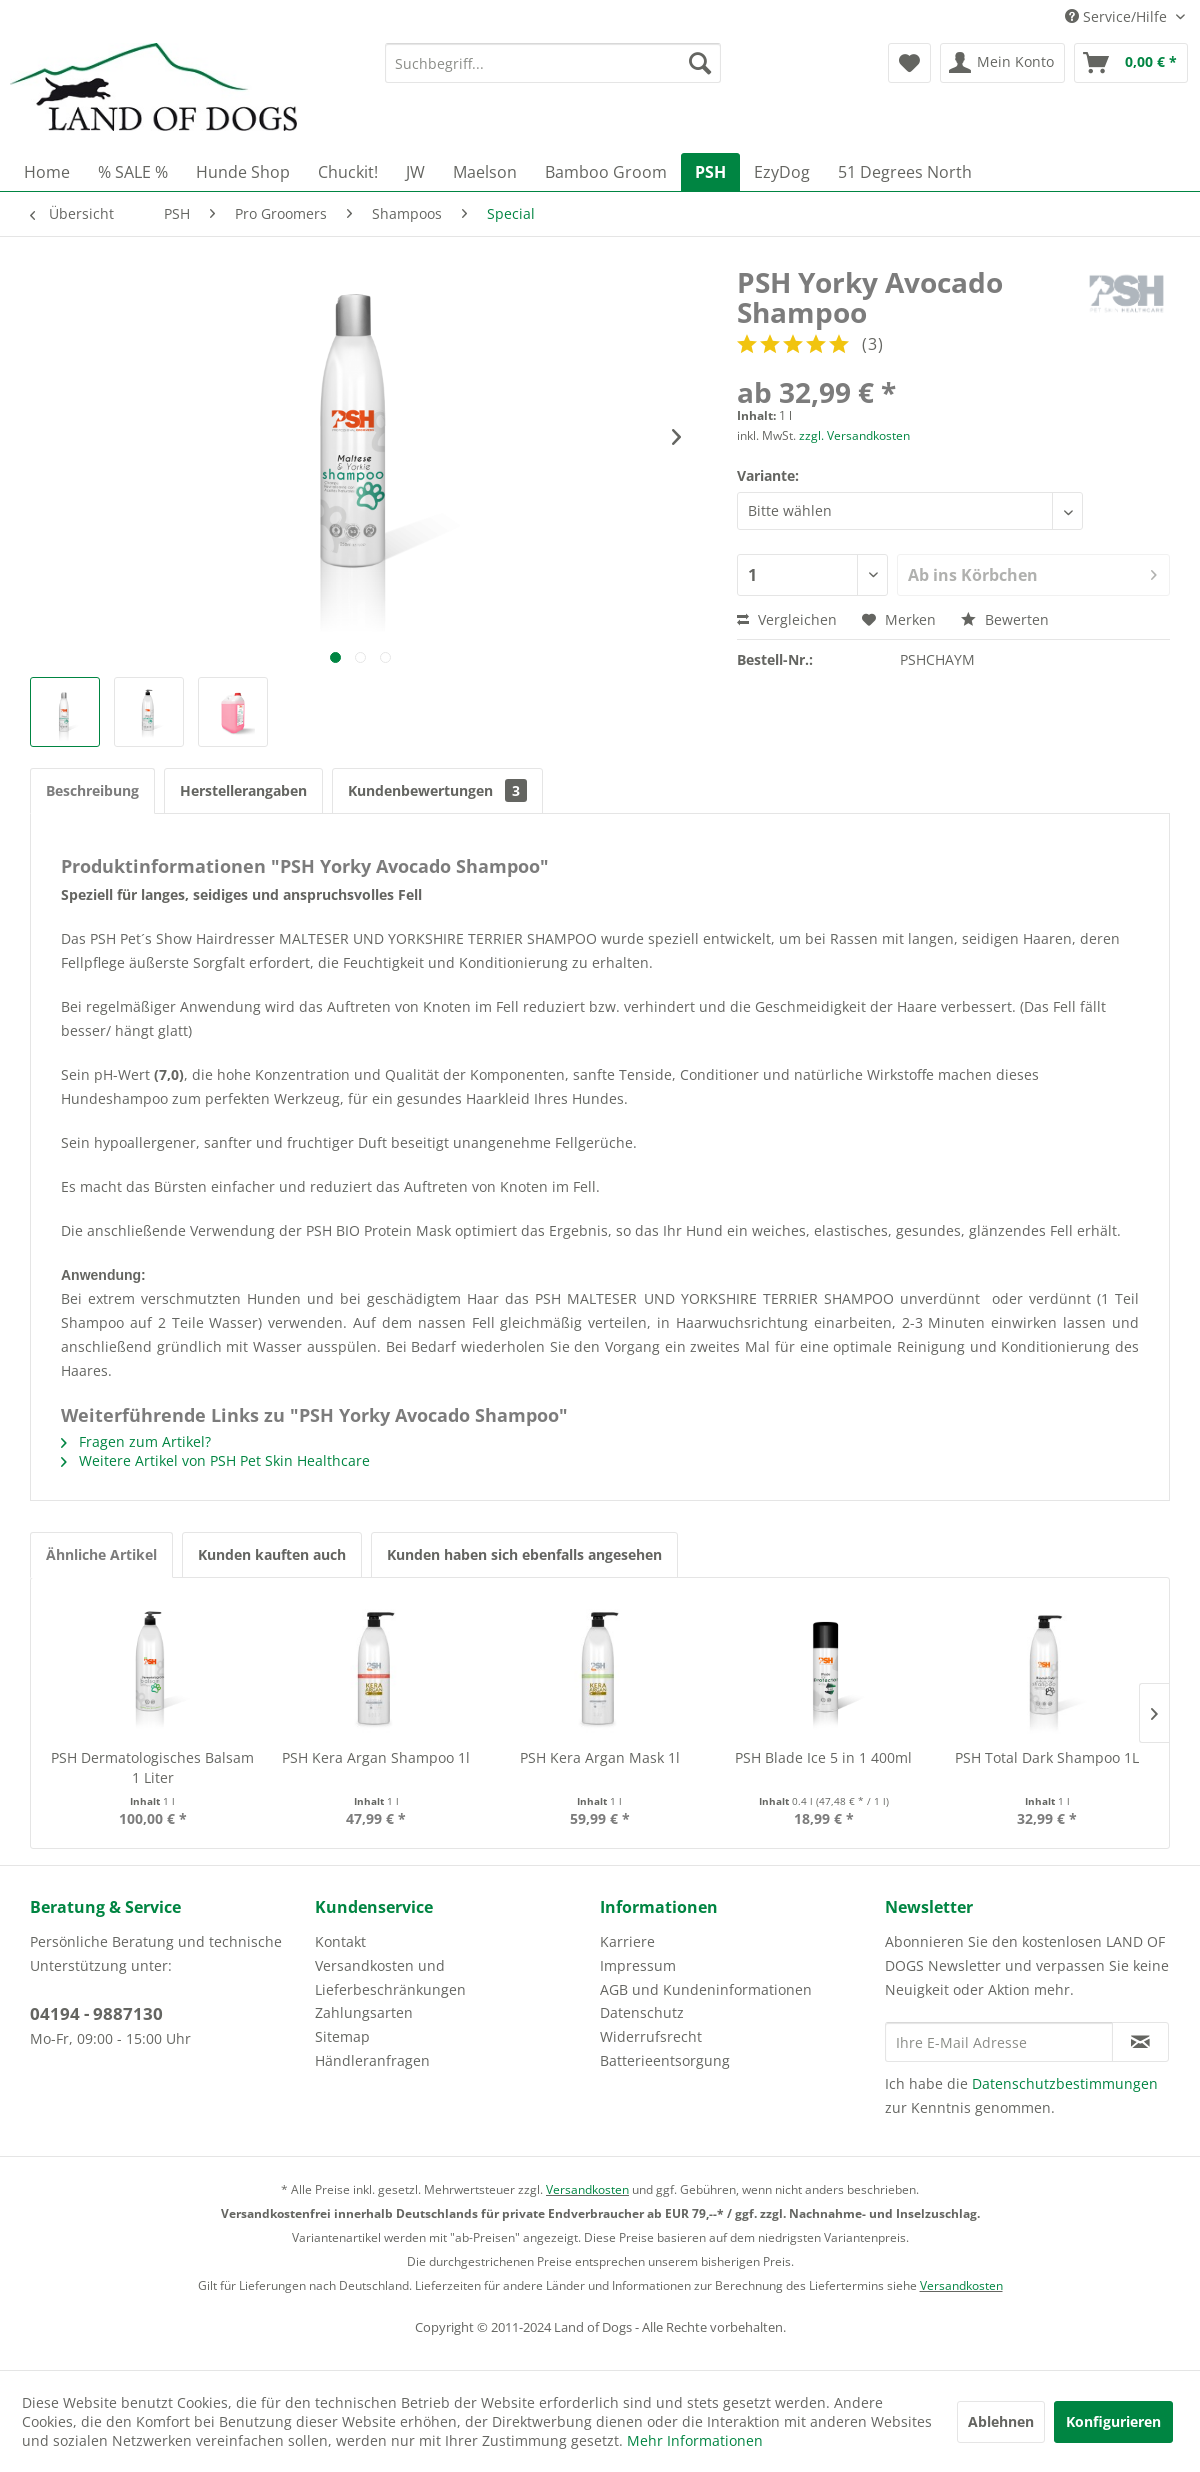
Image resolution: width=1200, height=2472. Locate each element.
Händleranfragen (372, 2060)
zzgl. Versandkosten (854, 435)
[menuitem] (553, 63)
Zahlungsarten (364, 2012)
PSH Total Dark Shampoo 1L (1047, 1757)
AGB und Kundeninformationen (706, 1989)
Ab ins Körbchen (1032, 572)
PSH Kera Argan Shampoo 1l (376, 1757)
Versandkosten (587, 2189)
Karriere (627, 1941)
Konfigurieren (1113, 2421)
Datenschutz (642, 2012)
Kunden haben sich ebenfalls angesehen (524, 1554)
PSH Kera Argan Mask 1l (600, 1757)
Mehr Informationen (695, 2440)
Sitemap (342, 2036)
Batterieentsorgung (665, 2060)
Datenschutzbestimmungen (1065, 2083)
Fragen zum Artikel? (136, 1441)
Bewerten (1005, 619)
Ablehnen (1001, 2421)
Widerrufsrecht (651, 2036)
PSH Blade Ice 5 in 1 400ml (823, 1757)
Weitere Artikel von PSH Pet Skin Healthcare (215, 1460)
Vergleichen (787, 619)
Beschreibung (92, 790)
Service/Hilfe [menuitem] (1118, 16)
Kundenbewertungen (437, 790)
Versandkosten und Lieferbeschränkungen (390, 1977)
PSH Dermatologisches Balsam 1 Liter (152, 1767)
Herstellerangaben (243, 790)
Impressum (638, 1965)
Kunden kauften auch (272, 1554)
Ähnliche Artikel (101, 1554)
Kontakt (340, 1941)
